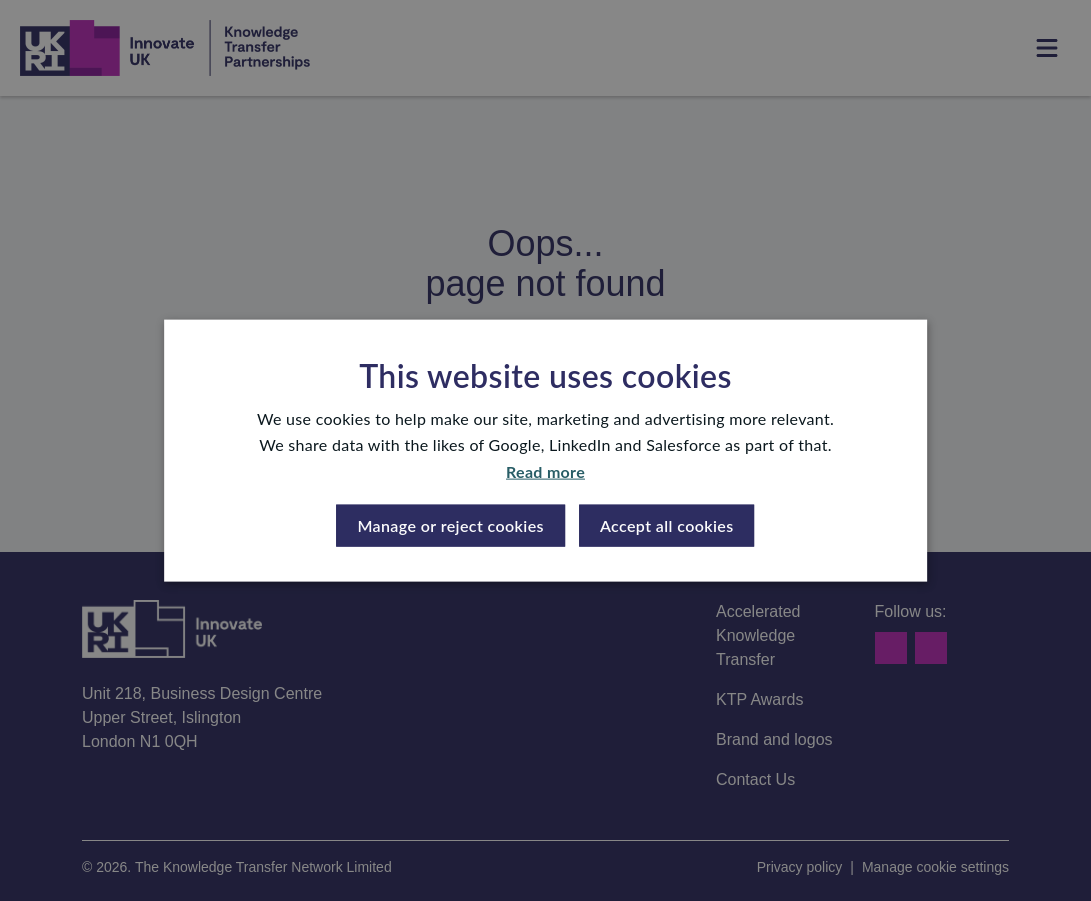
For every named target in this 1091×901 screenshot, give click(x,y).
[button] (450, 526)
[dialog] (545, 450)
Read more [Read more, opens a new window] (545, 470)
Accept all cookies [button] (667, 525)
